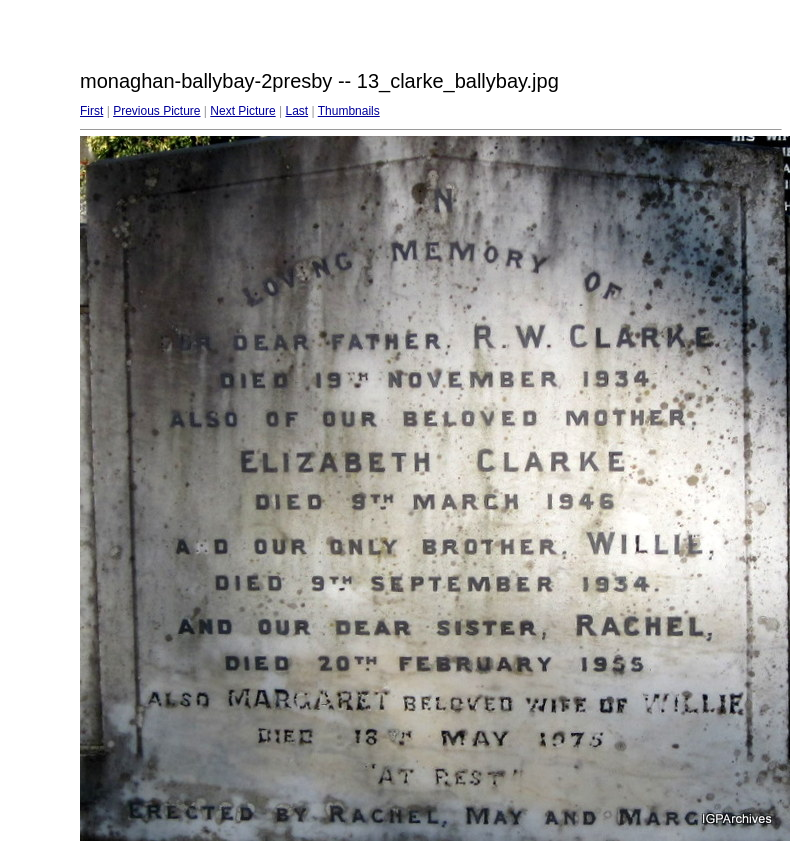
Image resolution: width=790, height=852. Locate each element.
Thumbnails (349, 111)
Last (296, 111)
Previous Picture (156, 111)
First (91, 111)
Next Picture (242, 111)
